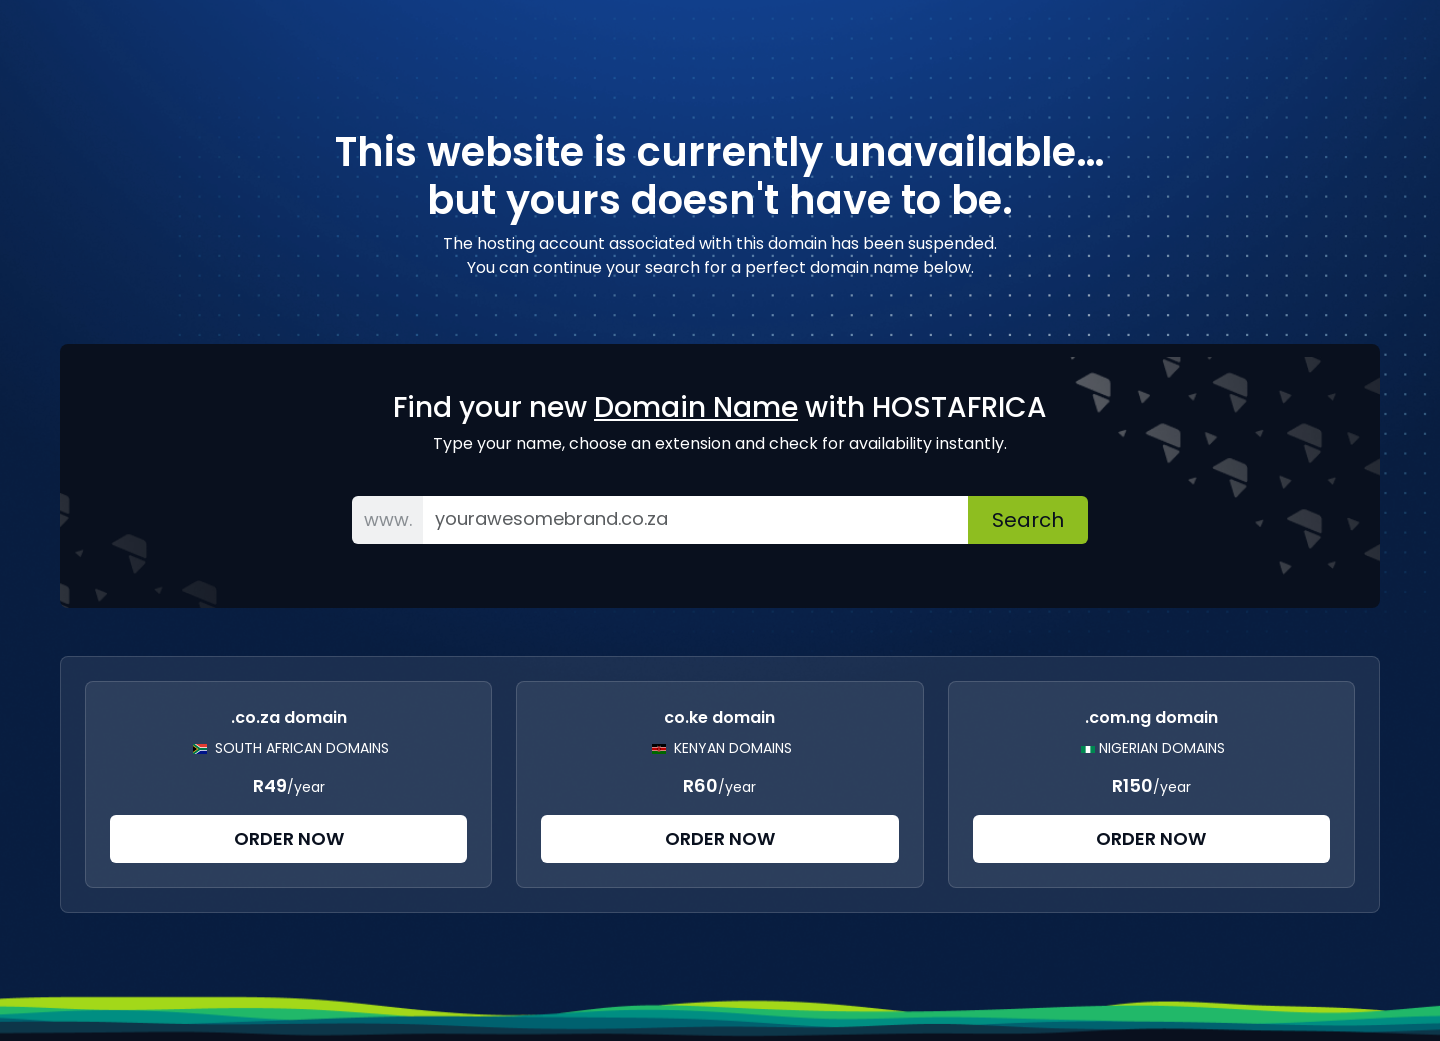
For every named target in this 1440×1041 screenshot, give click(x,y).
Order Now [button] (289, 838)
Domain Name (696, 407)
